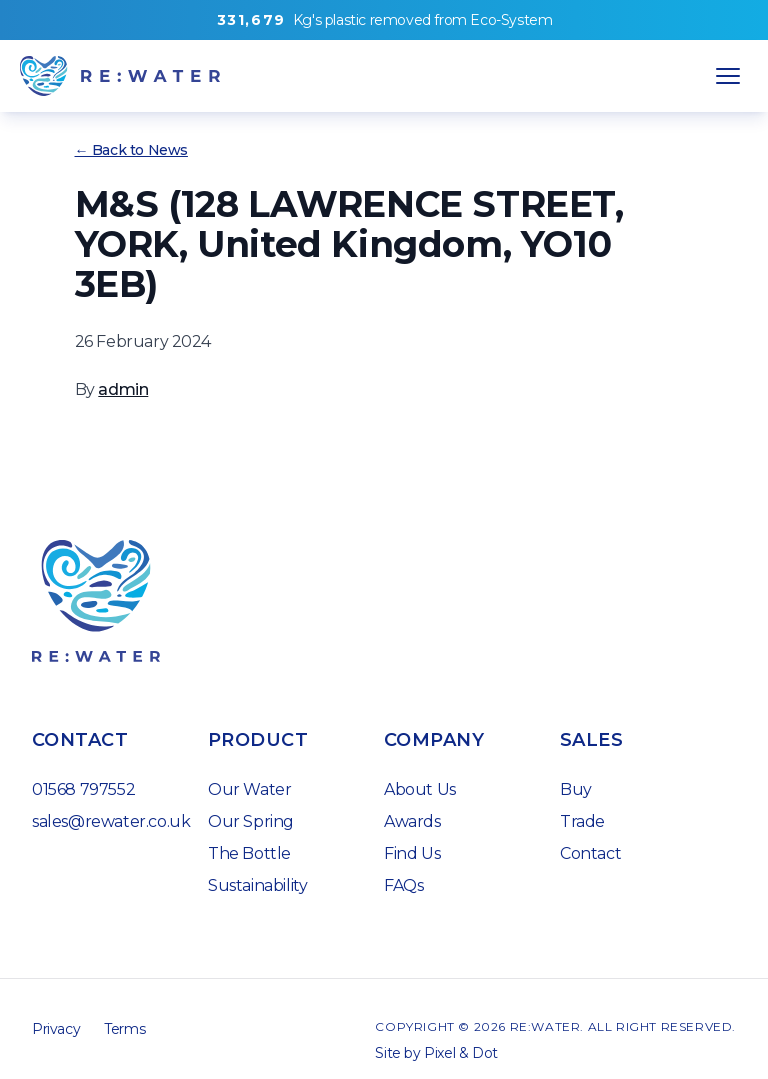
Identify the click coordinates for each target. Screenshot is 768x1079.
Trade (582, 821)
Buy (576, 789)
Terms (124, 1029)
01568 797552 (83, 789)
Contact (590, 853)
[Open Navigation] (728, 76)
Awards (412, 821)
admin (123, 389)
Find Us (412, 853)
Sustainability (257, 885)
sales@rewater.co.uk (111, 821)
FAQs (403, 885)
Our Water (249, 789)
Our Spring (251, 821)
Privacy (56, 1029)
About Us (420, 789)
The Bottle (249, 853)
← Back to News (131, 150)
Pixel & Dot (461, 1053)
